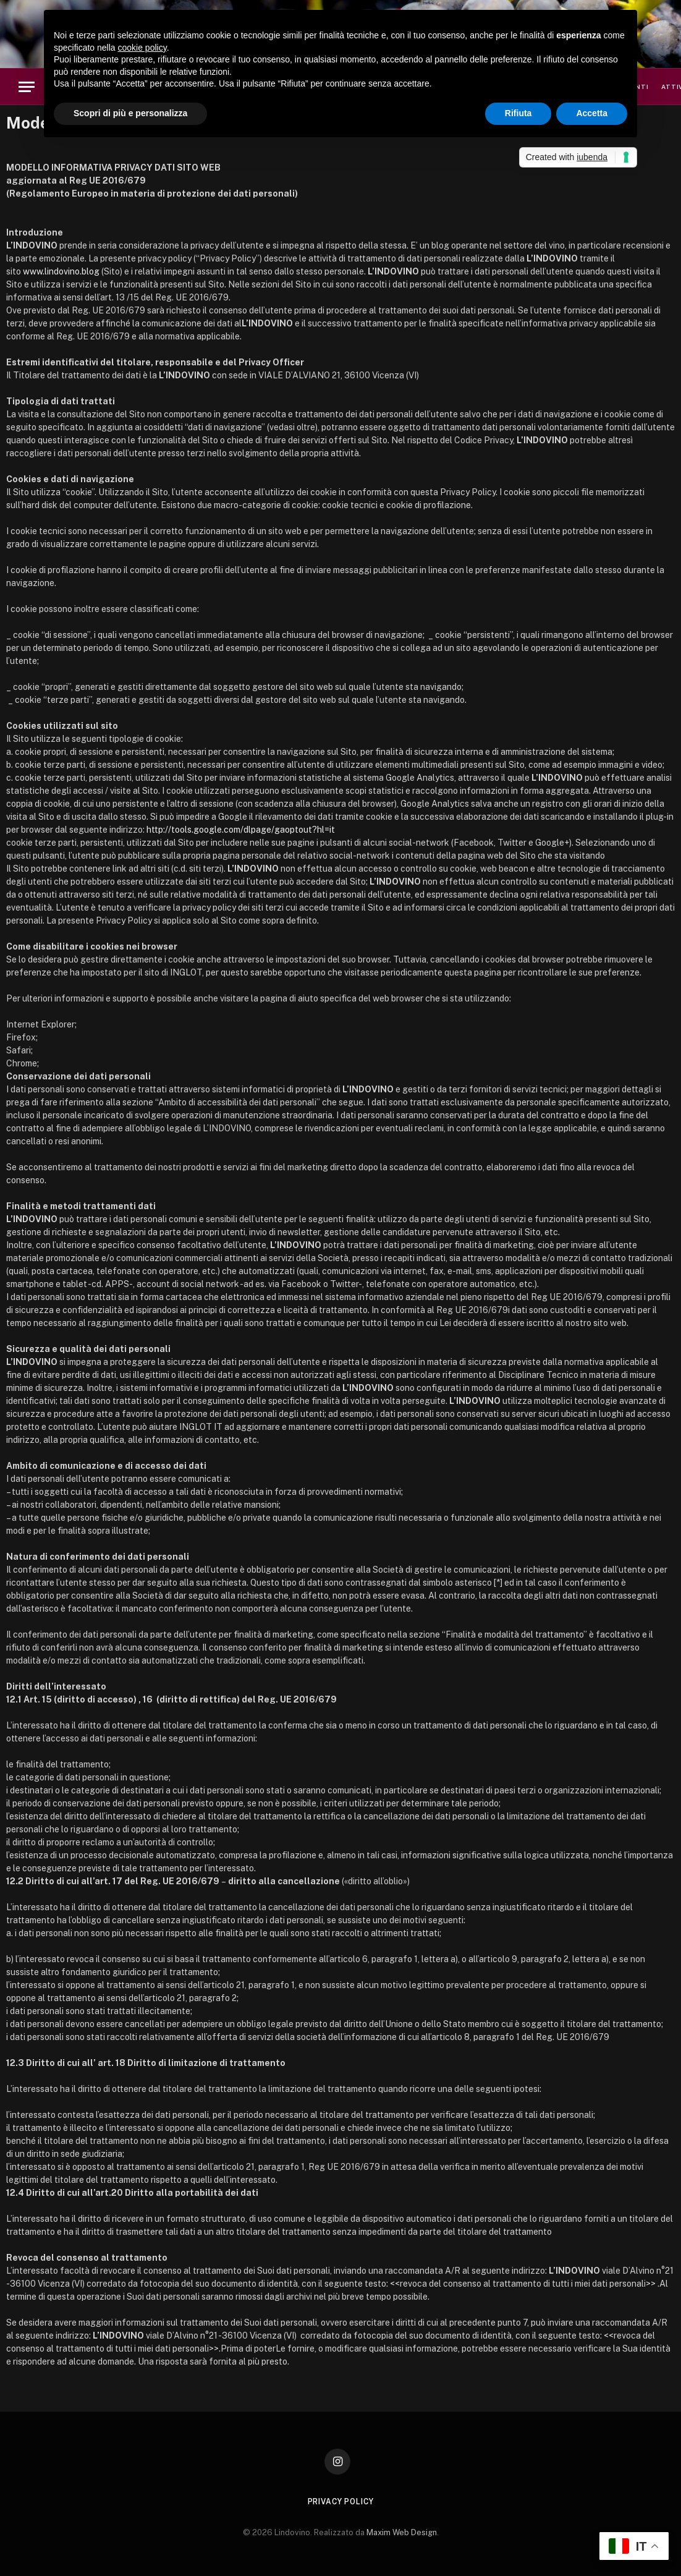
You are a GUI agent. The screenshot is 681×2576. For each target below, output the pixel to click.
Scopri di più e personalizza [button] (130, 113)
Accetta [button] (591, 113)
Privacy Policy (341, 2501)
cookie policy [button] (142, 48)
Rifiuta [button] (518, 113)
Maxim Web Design (401, 2532)
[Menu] (27, 87)
